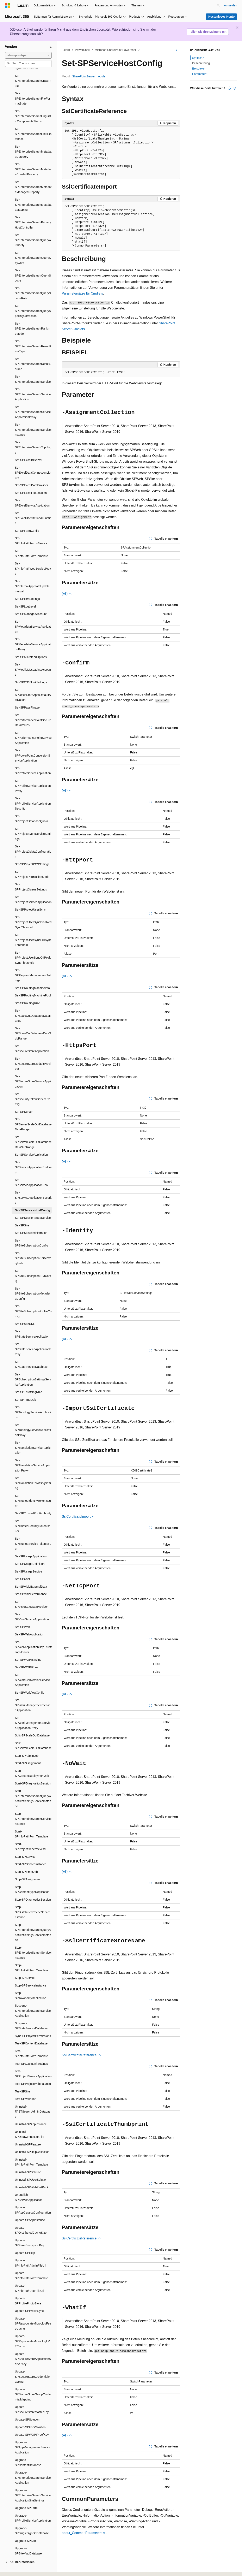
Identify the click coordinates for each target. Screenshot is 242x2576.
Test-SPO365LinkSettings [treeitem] (31, 2052)
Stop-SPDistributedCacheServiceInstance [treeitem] (33, 1900)
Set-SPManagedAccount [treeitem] (30, 602)
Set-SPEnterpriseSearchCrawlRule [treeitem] (33, 69)
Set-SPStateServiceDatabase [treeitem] (31, 1353)
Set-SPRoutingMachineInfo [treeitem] (32, 976)
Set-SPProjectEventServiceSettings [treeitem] (33, 822)
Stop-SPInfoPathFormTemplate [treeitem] (31, 1956)
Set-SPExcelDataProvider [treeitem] (31, 473)
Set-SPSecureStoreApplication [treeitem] (32, 1037)
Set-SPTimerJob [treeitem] (25, 1388)
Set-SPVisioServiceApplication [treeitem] (32, 1605)
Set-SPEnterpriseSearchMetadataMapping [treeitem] (33, 193)
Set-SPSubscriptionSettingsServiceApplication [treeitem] (33, 1368)
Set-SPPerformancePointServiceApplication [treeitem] (33, 726)
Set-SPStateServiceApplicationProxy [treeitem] (33, 1337)
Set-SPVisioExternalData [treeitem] (31, 1575)
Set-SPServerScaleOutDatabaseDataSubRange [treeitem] (33, 1130)
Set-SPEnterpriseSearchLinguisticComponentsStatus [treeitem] (33, 105)
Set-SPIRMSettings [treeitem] (27, 587)
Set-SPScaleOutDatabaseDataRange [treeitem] (33, 1004)
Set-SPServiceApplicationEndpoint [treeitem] (33, 1156)
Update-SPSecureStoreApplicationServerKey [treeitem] (33, 2347)
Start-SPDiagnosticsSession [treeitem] (33, 1772)
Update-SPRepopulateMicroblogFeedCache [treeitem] (33, 2312)
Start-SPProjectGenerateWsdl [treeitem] (30, 1835)
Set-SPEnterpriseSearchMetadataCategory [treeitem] (33, 140)
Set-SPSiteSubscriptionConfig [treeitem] (31, 1231)
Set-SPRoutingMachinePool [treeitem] (33, 984)
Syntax (198, 57)
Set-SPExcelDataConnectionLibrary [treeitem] (33, 461)
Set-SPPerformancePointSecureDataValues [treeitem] (33, 708)
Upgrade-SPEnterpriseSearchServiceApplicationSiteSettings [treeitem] (33, 2484)
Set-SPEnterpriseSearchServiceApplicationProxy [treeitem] (33, 400)
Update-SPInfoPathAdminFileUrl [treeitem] (30, 2251)
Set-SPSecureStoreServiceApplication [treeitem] (33, 1070)
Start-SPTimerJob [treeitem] (26, 1860)
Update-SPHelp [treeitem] (25, 2241)
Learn (66, 50)
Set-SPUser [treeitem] (22, 1567)
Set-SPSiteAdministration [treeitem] (31, 1221)
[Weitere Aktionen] (176, 50)
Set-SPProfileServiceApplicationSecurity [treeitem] (33, 792)
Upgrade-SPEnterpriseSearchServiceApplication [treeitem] (33, 2466)
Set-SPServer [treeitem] (24, 1100)
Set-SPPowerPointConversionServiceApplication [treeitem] (32, 744)
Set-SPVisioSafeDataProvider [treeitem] (31, 1593)
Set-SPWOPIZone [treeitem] (26, 1656)
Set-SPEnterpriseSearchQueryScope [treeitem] (33, 264)
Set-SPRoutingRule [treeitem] (27, 991)
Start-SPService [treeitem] (25, 1845)
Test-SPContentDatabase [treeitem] (31, 2032)
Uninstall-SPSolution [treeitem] (28, 2160)
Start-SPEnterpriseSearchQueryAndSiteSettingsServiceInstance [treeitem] (33, 1787)
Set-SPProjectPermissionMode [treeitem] (32, 863)
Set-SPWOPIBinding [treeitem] (28, 1648)
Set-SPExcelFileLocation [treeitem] (31, 481)
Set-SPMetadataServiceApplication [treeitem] (33, 615)
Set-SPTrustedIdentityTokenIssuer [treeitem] (33, 1489)
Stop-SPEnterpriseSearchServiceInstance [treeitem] (33, 1941)
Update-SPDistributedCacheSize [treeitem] (30, 2219)
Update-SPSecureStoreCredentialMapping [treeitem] (32, 2365)
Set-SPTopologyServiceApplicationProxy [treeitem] (33, 1418)
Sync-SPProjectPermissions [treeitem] (33, 2024)
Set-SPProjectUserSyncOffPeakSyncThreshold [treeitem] (33, 946)
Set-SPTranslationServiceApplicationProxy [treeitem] (32, 1454)
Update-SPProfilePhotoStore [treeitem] (28, 2289)
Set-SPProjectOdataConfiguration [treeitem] (33, 840)
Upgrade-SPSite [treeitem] (25, 2529)
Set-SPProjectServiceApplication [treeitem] (33, 888)
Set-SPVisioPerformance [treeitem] (31, 1582)
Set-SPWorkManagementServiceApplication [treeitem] (32, 1693)
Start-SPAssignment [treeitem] (28, 1751)
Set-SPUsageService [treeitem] (28, 1560)
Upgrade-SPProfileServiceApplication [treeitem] (33, 2507)
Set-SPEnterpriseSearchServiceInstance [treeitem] (33, 418)
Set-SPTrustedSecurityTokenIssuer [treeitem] (32, 1514)
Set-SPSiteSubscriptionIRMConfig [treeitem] (33, 1264)
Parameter (200, 74)
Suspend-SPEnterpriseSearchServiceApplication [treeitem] (33, 1999)
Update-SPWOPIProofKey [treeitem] (32, 2423)
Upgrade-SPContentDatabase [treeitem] (28, 2451)
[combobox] (28, 55)
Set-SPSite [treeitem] (22, 1214)
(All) (67, 594)
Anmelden (230, 5)
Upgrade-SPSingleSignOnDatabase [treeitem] (32, 2519)
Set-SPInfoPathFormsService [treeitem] (31, 529)
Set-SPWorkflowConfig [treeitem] (29, 1681)
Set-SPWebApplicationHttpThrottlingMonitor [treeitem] (33, 1635)
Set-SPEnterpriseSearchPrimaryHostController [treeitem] (33, 211)
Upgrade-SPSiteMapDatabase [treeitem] (28, 2539)
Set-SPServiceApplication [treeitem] (31, 1143)
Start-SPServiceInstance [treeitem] (30, 1852)
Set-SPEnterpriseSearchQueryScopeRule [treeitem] (33, 282)
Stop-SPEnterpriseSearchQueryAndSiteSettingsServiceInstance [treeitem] (33, 1921)
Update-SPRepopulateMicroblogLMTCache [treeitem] (32, 2330)
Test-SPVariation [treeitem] (25, 2087)
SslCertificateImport (78, 1516)
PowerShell (82, 50)
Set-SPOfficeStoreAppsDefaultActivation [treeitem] (33, 683)
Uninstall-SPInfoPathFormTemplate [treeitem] (31, 2150)
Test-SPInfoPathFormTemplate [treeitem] (31, 2042)
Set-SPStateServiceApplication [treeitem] (32, 1322)
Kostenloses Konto (221, 16)
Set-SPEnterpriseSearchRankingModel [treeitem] (32, 317)
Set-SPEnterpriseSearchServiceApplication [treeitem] (33, 383)
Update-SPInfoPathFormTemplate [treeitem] (31, 2264)
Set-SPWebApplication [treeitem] (29, 1623)
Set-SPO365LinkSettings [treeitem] (31, 671)
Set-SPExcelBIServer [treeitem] (28, 448)
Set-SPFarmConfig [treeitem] (27, 519)
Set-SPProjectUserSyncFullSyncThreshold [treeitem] (33, 928)
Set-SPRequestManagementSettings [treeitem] (33, 964)
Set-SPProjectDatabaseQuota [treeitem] (31, 807)
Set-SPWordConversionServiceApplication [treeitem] (32, 1668)
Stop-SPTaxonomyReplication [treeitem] (30, 1984)
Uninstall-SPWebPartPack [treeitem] (31, 2176)
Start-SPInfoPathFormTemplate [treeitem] (31, 1822)
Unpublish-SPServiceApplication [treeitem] (29, 2186)
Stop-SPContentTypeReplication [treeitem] (32, 1878)
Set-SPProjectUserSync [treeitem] (30, 898)
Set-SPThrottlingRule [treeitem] (28, 1380)
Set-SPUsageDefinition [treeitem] (29, 1552)
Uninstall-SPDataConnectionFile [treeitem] (29, 2123)
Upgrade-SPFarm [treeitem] (26, 2496)
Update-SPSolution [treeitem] (27, 2408)
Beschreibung (201, 63)
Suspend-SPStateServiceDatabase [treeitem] (31, 2014)
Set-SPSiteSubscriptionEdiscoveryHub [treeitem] (33, 1247)
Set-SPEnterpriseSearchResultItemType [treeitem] (33, 335)
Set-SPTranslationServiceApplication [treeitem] (32, 1436)
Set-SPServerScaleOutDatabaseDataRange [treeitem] (33, 1113)
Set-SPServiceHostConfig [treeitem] (32, 1199)
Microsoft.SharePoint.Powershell (115, 50)
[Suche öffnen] (218, 5)
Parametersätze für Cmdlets (82, 293)
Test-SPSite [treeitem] (22, 2080)
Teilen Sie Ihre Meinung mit (207, 31)
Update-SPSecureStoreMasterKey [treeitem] (32, 2398)
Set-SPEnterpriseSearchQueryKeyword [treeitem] (33, 246)
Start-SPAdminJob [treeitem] (26, 1744)
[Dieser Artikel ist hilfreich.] (229, 88)
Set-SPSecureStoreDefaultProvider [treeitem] (33, 1052)
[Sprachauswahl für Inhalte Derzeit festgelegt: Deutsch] (15, 2569)
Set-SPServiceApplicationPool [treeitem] (31, 1171)
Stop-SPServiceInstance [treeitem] (30, 1974)
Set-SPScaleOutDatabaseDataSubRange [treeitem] (33, 1022)
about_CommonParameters (82, 2533)
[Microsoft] (7, 5)
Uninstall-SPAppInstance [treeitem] (31, 2112)
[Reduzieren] (50, 47)
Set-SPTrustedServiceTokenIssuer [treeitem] (33, 1532)
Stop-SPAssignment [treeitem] (28, 1868)
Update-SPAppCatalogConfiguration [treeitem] (33, 2198)
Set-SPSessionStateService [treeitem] (33, 1206)
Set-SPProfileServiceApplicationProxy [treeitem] (33, 774)
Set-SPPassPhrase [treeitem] (27, 696)
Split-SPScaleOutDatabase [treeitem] (32, 1724)
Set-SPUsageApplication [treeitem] (30, 1545)
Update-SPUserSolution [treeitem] (30, 2415)
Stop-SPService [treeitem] (25, 1966)
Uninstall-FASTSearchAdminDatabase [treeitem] (32, 2100)
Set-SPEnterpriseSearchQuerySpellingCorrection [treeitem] (33, 299)
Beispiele (199, 68)
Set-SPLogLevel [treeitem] (25, 595)
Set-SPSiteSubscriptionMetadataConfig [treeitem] (32, 1282)
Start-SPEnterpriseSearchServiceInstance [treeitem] (33, 1807)
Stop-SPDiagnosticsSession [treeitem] (33, 1888)
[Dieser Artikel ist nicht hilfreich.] (234, 88)
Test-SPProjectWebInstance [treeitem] (33, 2072)
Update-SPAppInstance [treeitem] (30, 2208)
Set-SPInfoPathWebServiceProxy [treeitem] (33, 557)
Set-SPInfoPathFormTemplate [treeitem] (31, 542)
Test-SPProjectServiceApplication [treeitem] (33, 2062)
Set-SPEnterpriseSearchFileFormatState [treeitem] (32, 87)
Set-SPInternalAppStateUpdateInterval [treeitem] (32, 575)
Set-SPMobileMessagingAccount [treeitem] (33, 658)
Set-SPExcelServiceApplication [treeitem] (32, 491)
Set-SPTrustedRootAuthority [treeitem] (33, 1502)
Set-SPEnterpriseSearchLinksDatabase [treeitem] (33, 122)
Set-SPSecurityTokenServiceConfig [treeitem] (32, 1087)
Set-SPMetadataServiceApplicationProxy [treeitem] (33, 633)
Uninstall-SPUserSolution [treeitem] (31, 2168)
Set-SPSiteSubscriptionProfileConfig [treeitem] (33, 1300)
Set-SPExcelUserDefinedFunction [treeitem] (33, 506)
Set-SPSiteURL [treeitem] (25, 1312)
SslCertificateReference (81, 2055)
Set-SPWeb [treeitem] (22, 1615)
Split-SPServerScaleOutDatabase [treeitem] (33, 1734)
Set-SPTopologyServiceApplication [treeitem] (33, 1401)
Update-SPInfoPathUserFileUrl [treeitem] (29, 2277)
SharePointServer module (88, 76)
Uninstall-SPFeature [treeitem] (28, 2133)
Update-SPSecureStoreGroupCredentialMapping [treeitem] (33, 2383)
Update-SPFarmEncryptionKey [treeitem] (29, 2231)
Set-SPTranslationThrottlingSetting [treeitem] (33, 1471)
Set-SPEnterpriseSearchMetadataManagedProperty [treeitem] (33, 175)
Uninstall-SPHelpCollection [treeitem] (32, 2140)
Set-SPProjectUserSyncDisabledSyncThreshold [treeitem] (33, 911)
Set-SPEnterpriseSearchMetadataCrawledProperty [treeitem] (33, 158)
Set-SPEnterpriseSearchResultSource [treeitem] (33, 352)
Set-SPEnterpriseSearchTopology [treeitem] (33, 436)
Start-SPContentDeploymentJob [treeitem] (32, 1762)
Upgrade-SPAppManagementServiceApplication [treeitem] (32, 2436)
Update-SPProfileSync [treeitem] (29, 2299)
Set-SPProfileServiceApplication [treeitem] (33, 759)
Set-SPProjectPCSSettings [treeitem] (32, 852)
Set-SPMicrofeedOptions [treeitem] (31, 645)
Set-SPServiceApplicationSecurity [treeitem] (33, 1186)
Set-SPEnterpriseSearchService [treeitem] (33, 367)
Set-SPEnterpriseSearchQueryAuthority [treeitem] (33, 228)
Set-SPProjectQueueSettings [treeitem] (31, 875)
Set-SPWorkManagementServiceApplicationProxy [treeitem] (32, 1711)
